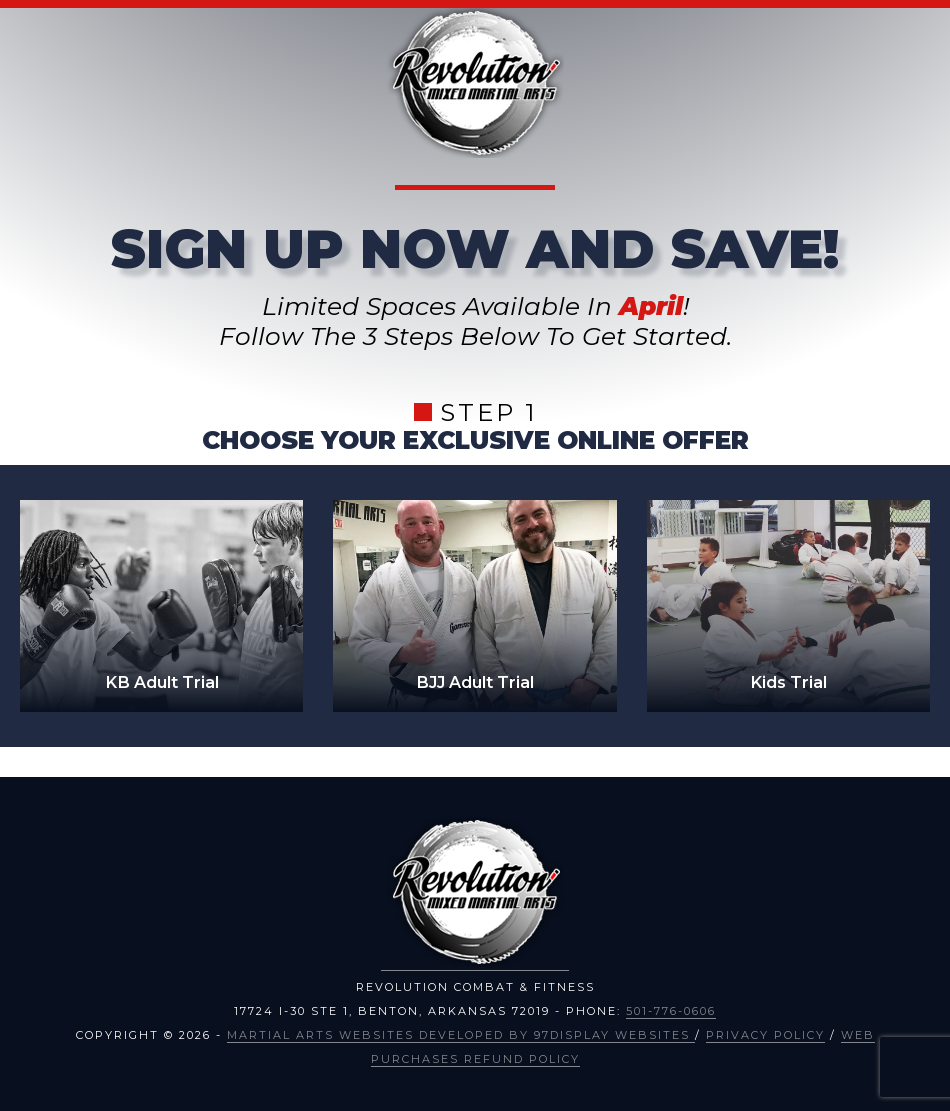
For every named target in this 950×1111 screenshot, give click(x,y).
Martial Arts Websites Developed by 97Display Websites (461, 1035)
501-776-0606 (671, 1011)
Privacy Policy (765, 1035)
